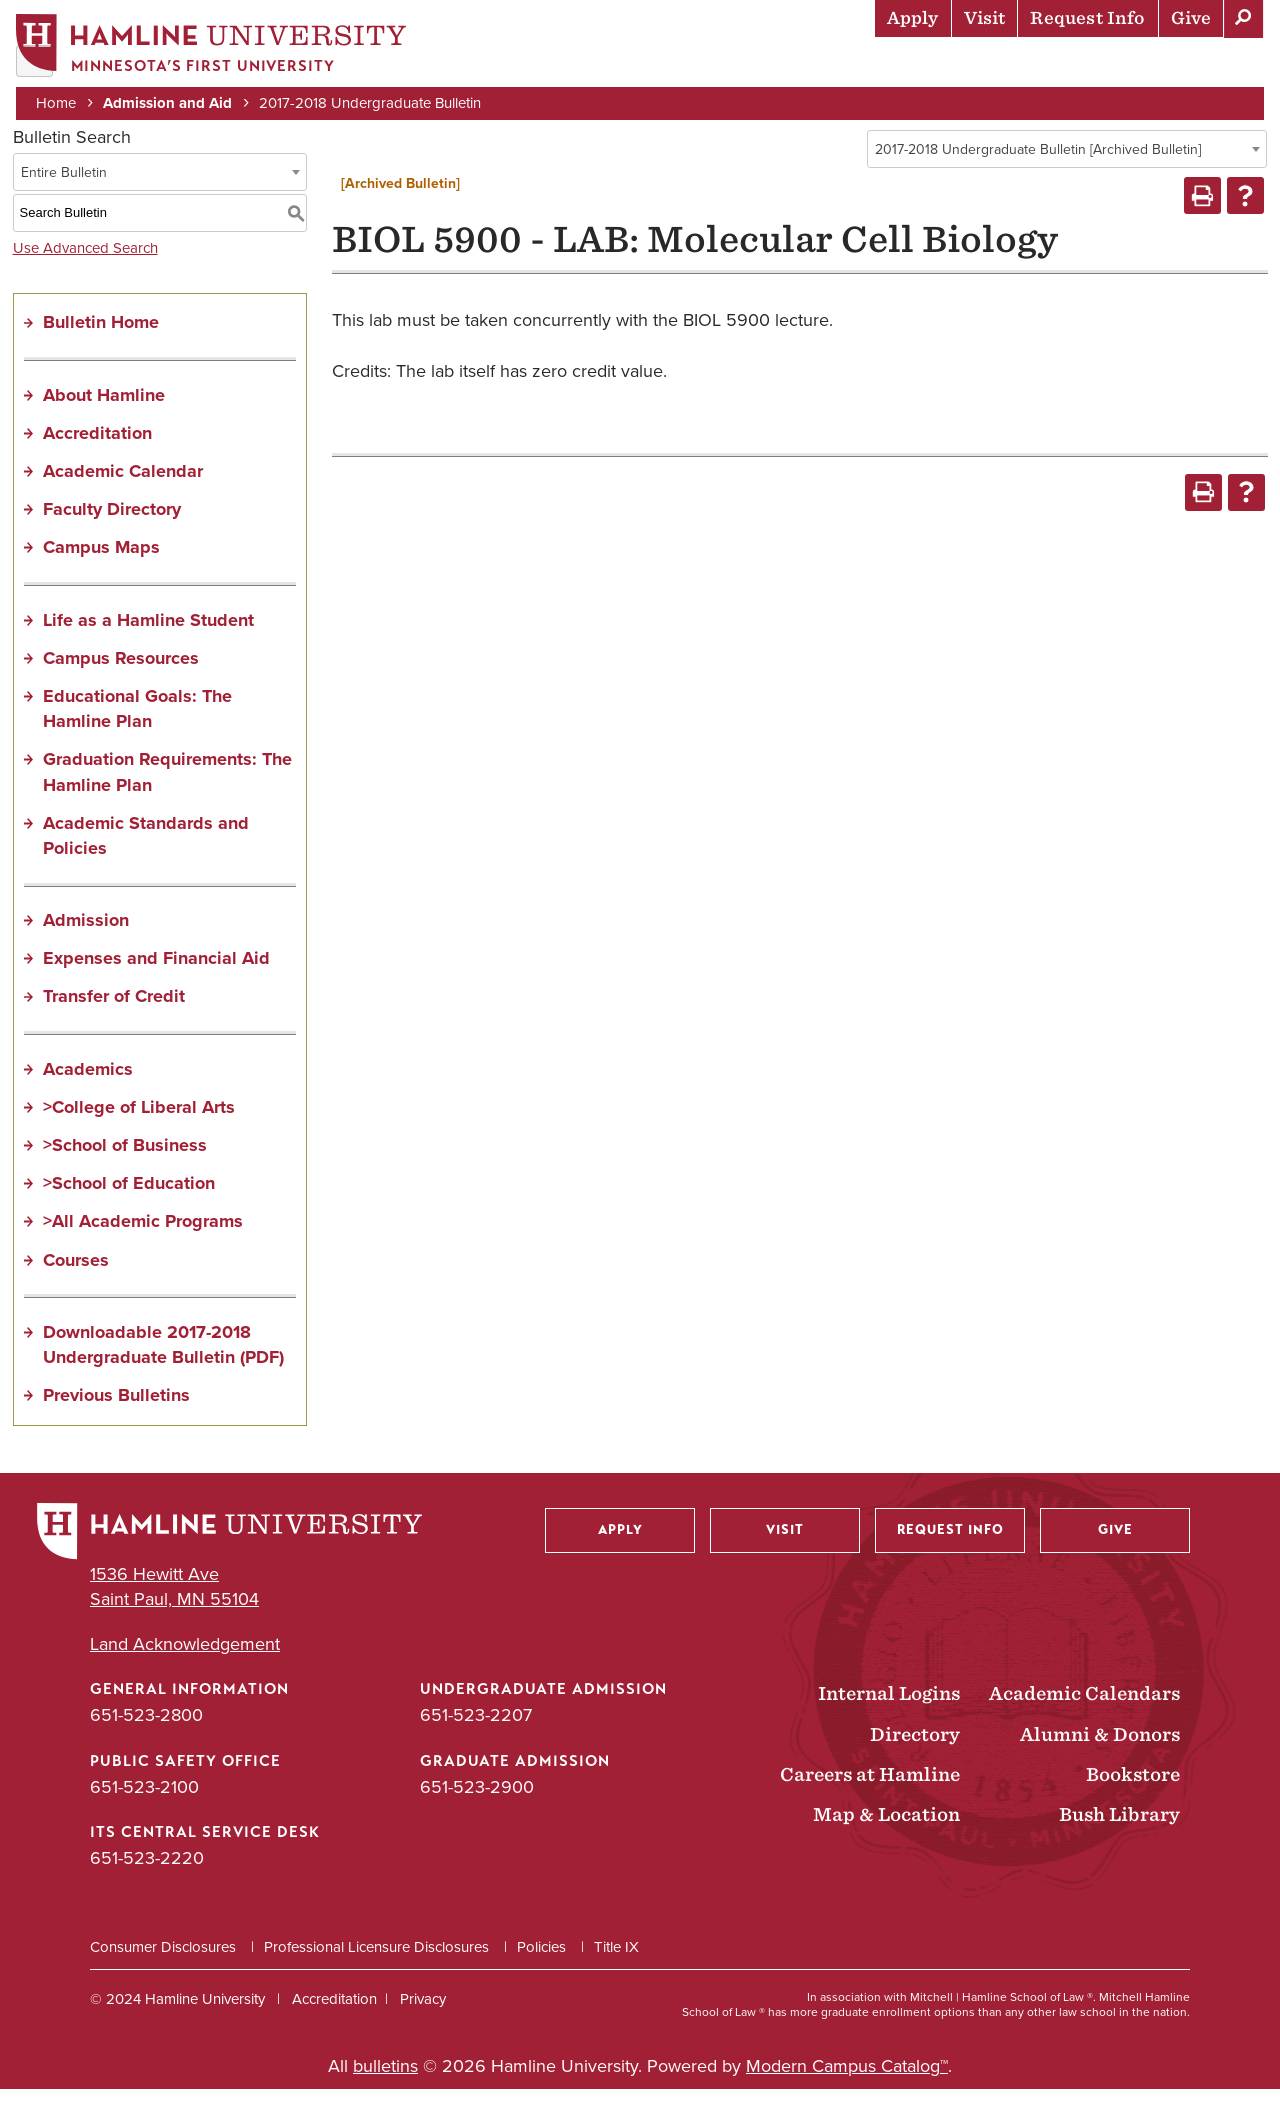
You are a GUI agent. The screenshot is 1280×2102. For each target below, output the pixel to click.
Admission (86, 933)
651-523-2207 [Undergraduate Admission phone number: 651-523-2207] (476, 1728)
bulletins (385, 2079)
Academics (691, 65)
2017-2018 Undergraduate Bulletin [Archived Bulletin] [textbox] (1038, 162)
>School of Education (129, 1196)
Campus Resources (121, 670)
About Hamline (1191, 65)
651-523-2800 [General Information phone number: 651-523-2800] (146, 1728)
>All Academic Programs (143, 1234)
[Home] (215, 46)
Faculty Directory (112, 522)
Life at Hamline (830, 65)
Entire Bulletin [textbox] (64, 184)
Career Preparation (1011, 65)
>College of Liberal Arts (139, 1119)
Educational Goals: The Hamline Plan (137, 721)
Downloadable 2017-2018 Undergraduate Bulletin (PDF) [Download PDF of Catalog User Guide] (163, 1356)
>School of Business (125, 1158)
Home (60, 102)
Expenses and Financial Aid (156, 971)
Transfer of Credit (114, 1009)
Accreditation (97, 445)
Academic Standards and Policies (146, 847)
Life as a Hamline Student (148, 632)
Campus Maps (101, 560)
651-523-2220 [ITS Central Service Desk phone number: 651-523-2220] (147, 1870)
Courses (76, 1272)
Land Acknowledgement (185, 1657)
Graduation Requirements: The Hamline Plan (167, 784)
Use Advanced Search (85, 260)
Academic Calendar (123, 484)
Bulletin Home (101, 335)
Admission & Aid (550, 65)
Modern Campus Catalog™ (847, 2079)
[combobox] (1067, 162)
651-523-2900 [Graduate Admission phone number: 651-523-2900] (477, 1799)
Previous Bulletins (116, 1408)
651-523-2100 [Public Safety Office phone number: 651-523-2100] (144, 1799)
